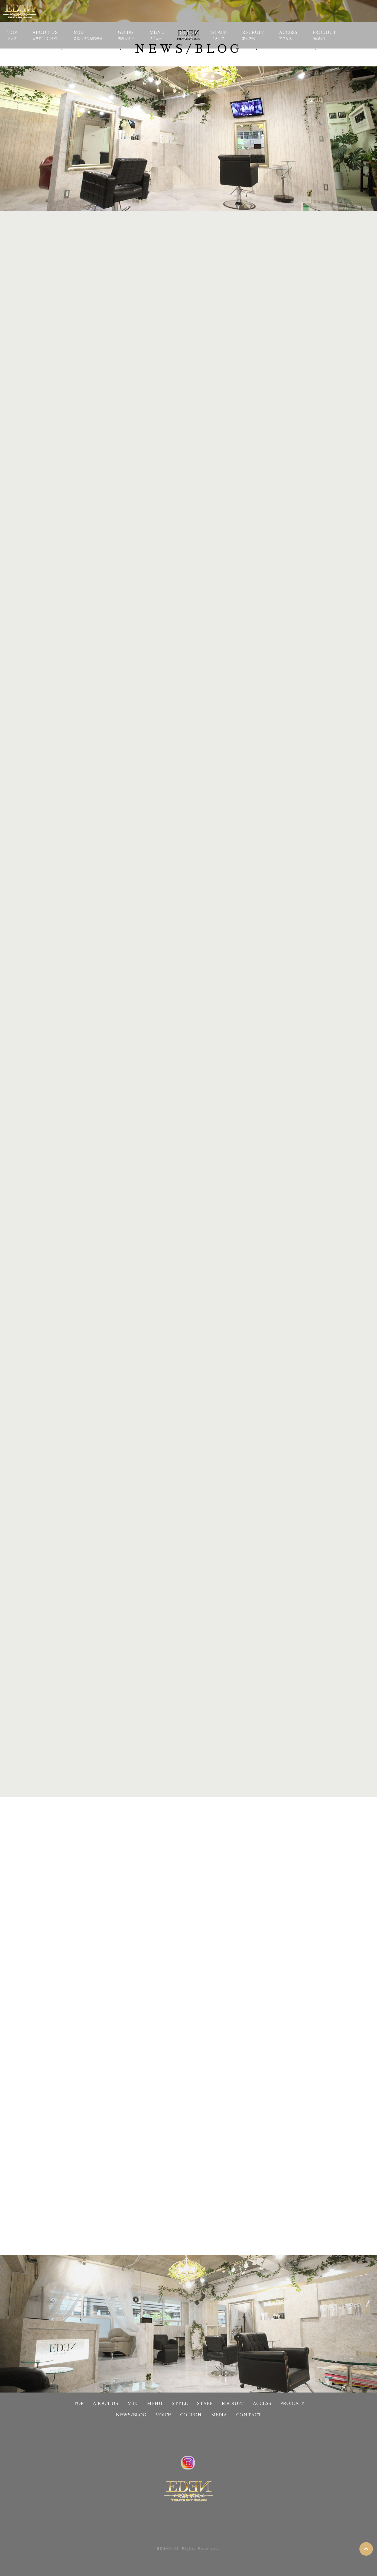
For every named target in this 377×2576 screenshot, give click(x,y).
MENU (157, 36)
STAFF (219, 36)
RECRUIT (253, 36)
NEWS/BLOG (131, 2415)
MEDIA (219, 2415)
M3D (88, 36)
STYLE (188, 36)
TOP (12, 36)
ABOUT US (45, 36)
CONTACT (248, 2415)
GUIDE (126, 36)
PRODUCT (324, 36)
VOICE (163, 2415)
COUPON (191, 2415)
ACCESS (288, 36)
